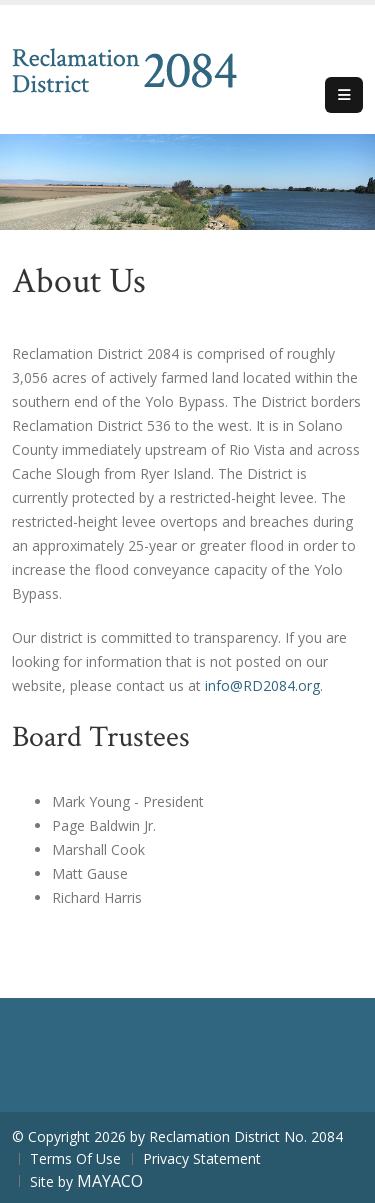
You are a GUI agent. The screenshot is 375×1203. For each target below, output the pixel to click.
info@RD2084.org (262, 685)
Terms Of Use (75, 1158)
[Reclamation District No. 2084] (124, 67)
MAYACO (110, 1181)
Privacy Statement (202, 1158)
